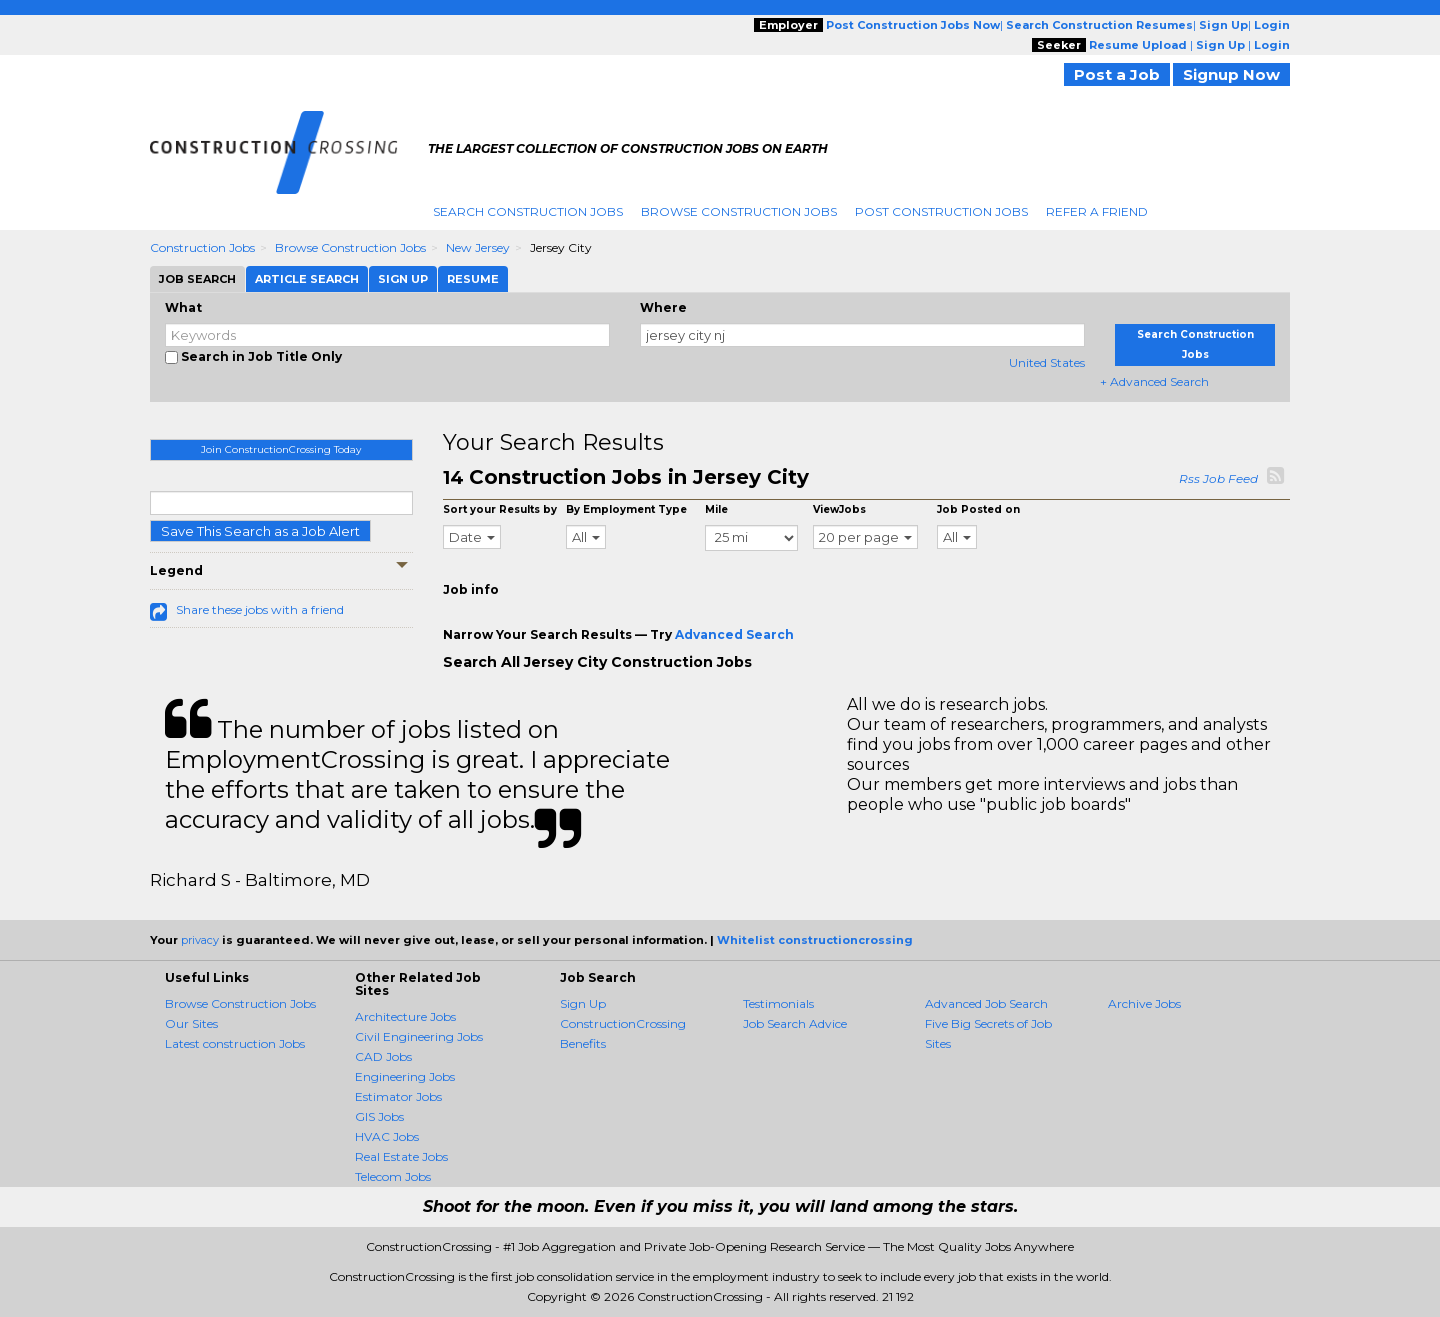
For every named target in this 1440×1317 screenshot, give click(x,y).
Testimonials (778, 1003)
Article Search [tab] (307, 279)
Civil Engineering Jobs (419, 1036)
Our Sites (191, 1023)
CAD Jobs (383, 1056)
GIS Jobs (379, 1116)
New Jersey (478, 247)
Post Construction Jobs (941, 211)
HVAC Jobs (387, 1136)
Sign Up (583, 1003)
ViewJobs (839, 509)
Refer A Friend (1097, 211)
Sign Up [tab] (403, 279)
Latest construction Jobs (235, 1043)
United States (1047, 362)
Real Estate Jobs (401, 1156)
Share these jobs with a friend (260, 609)
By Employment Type (626, 509)
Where (663, 307)
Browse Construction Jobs (739, 211)
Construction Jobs (202, 247)
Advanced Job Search (986, 1003)
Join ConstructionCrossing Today (281, 449)
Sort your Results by (500, 509)
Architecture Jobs (405, 1016)
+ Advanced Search (1154, 381)
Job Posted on (978, 509)
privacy (200, 940)
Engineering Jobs (405, 1076)
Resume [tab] (473, 279)
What (183, 307)
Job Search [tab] (197, 279)
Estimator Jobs (398, 1096)
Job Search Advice (795, 1023)
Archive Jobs (1144, 1003)
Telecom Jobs (393, 1176)
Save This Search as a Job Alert (260, 531)
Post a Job (1117, 74)
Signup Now (1231, 74)
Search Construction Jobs (528, 211)
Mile (716, 509)
